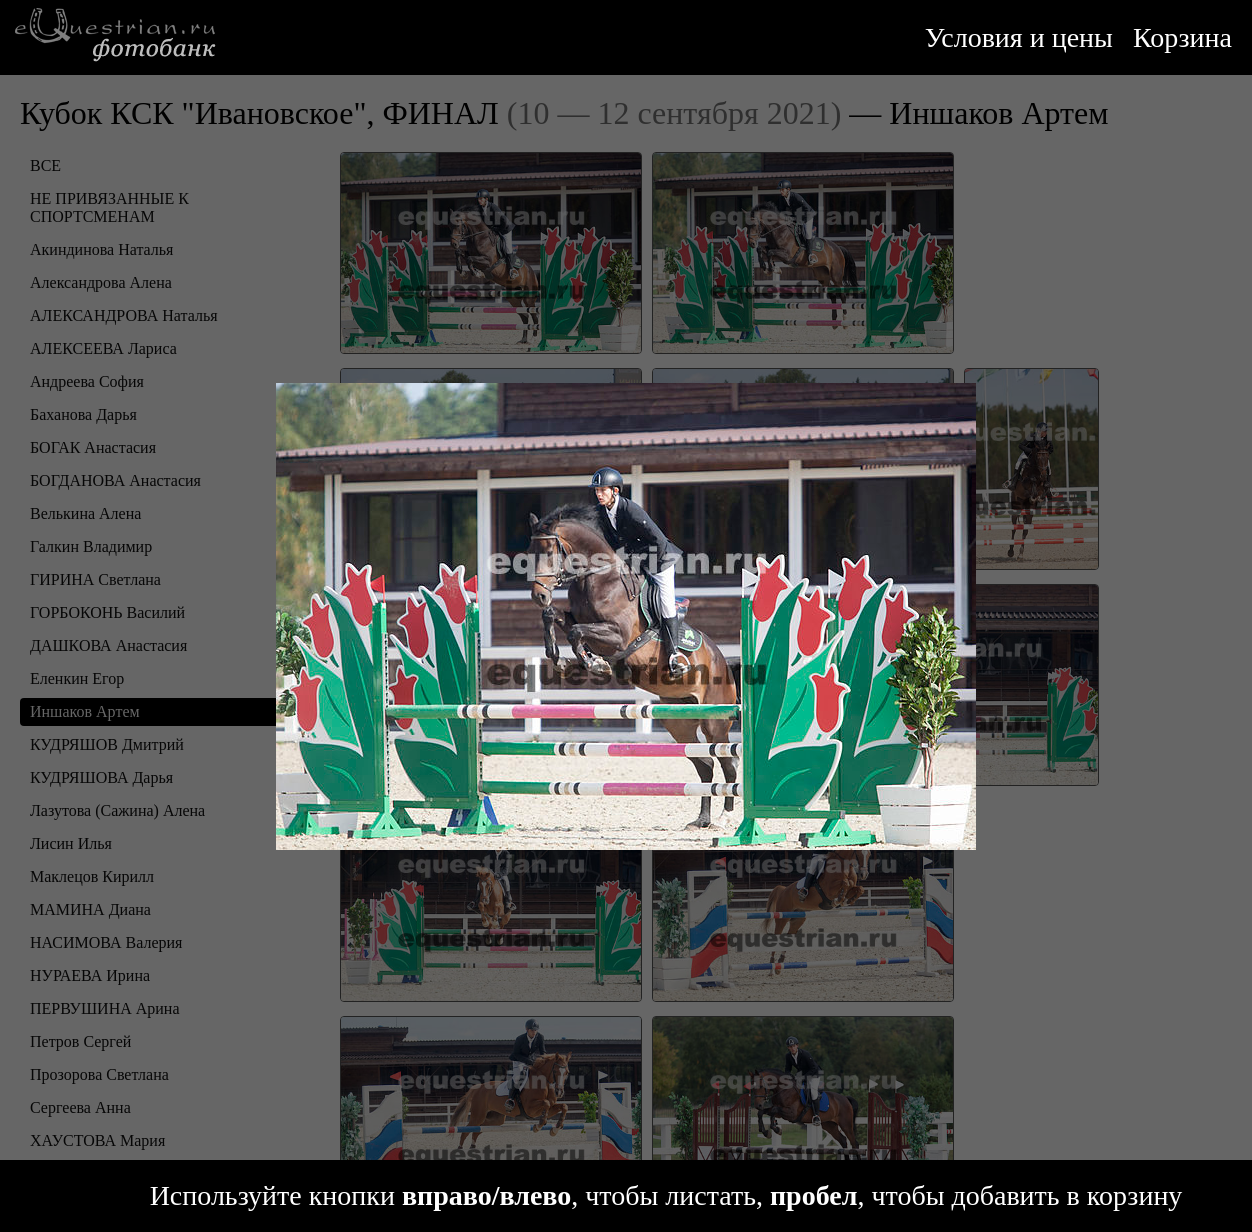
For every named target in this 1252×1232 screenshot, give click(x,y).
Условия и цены (1019, 37)
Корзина (1182, 37)
